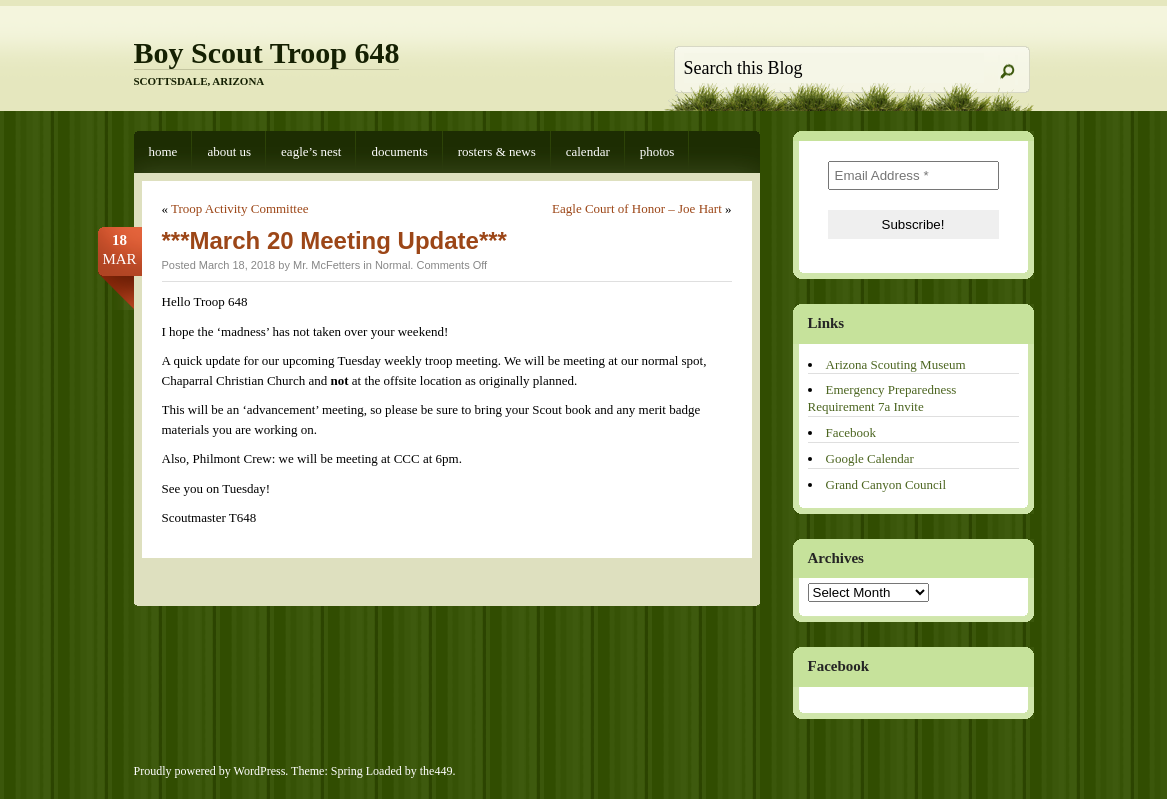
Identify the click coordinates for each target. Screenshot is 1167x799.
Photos (657, 151)
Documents (399, 151)
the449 (436, 771)
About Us (229, 151)
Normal (392, 265)
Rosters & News (497, 151)
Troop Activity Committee (239, 208)
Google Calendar (870, 458)
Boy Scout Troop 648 (267, 52)
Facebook (851, 432)
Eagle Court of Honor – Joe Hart (637, 208)
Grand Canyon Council (886, 484)
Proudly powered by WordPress (210, 771)
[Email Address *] (913, 175)
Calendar (588, 151)
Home (163, 151)
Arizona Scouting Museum (896, 364)
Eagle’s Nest (311, 151)
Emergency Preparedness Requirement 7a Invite (882, 398)
